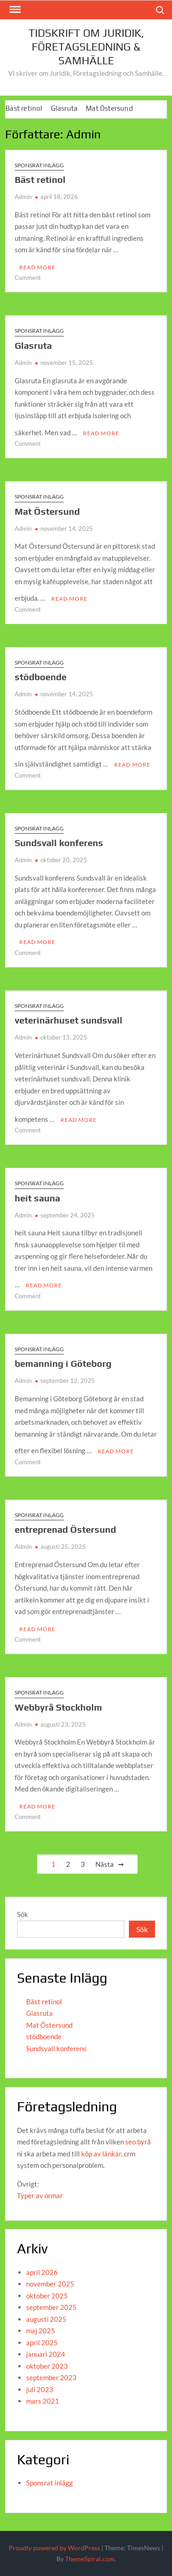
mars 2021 (42, 2401)
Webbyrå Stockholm (58, 1707)
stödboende (41, 676)
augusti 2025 (46, 2319)
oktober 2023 (47, 2366)
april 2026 (42, 2272)
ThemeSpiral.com (90, 2559)
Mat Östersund (109, 108)
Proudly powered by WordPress (54, 2548)
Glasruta (64, 108)
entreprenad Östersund (65, 1529)
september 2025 (51, 2307)
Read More (37, 267)
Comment (28, 277)
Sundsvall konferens (59, 842)
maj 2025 (40, 2330)
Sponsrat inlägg (39, 165)
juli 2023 (39, 2389)
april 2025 (42, 2342)
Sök (22, 1914)
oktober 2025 (47, 2296)
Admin (23, 196)
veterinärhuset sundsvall (68, 1020)
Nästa (104, 1864)
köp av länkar (101, 2154)
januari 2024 (45, 2354)
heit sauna (37, 1198)
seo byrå (138, 2142)
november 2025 (50, 2284)
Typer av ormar (40, 2195)
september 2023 (51, 2377)
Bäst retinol (24, 108)
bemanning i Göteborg (63, 1363)
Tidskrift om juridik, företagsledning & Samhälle (86, 47)
